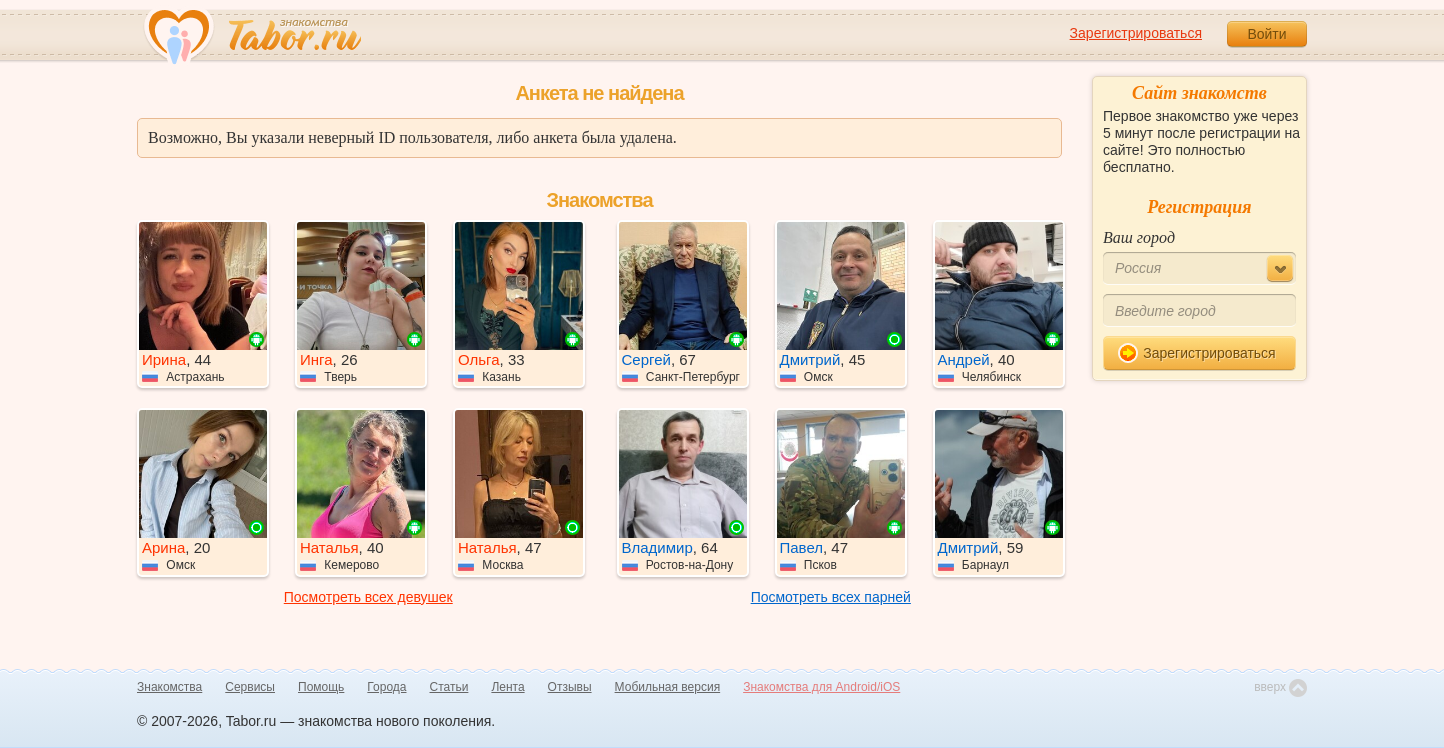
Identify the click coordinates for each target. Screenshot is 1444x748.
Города (386, 687)
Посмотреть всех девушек (368, 597)
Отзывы (570, 687)
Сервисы (250, 687)
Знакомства (169, 687)
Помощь (321, 687)
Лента (507, 687)
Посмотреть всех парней (831, 597)
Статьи (449, 687)
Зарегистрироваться (1136, 33)
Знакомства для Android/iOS (821, 687)
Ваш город (1139, 237)
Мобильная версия (668, 687)
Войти (1266, 34)
